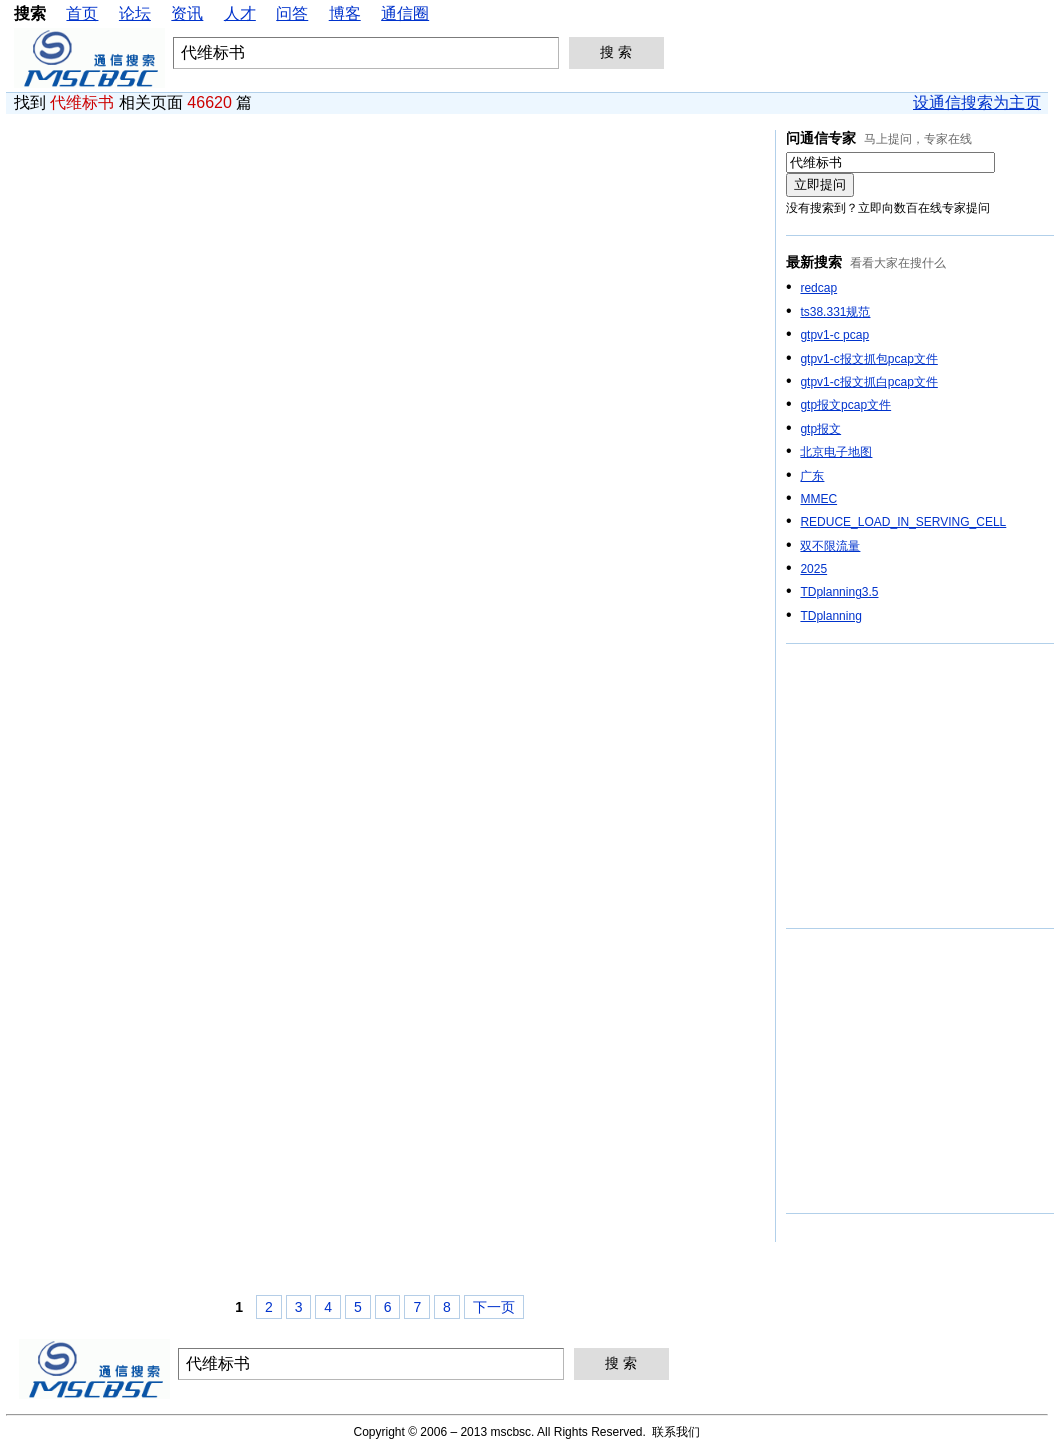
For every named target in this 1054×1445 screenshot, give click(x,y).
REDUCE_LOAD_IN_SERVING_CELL (903, 522)
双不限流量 (830, 546)
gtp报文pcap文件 (845, 405)
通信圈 (405, 13)
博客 (345, 13)
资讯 (187, 13)
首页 (82, 13)
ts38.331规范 (835, 312)
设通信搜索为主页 (977, 102)
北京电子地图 (836, 452)
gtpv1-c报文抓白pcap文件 (868, 382)
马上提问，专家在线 (918, 139)
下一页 (494, 1307)
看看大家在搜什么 (898, 263)
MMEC (818, 499)
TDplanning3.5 (839, 592)
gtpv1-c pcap (834, 335)
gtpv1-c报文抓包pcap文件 (868, 359)
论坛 (135, 13)
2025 (813, 569)
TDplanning (830, 616)
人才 (240, 13)
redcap (818, 288)
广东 (812, 476)
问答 (292, 13)
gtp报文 (820, 429)
